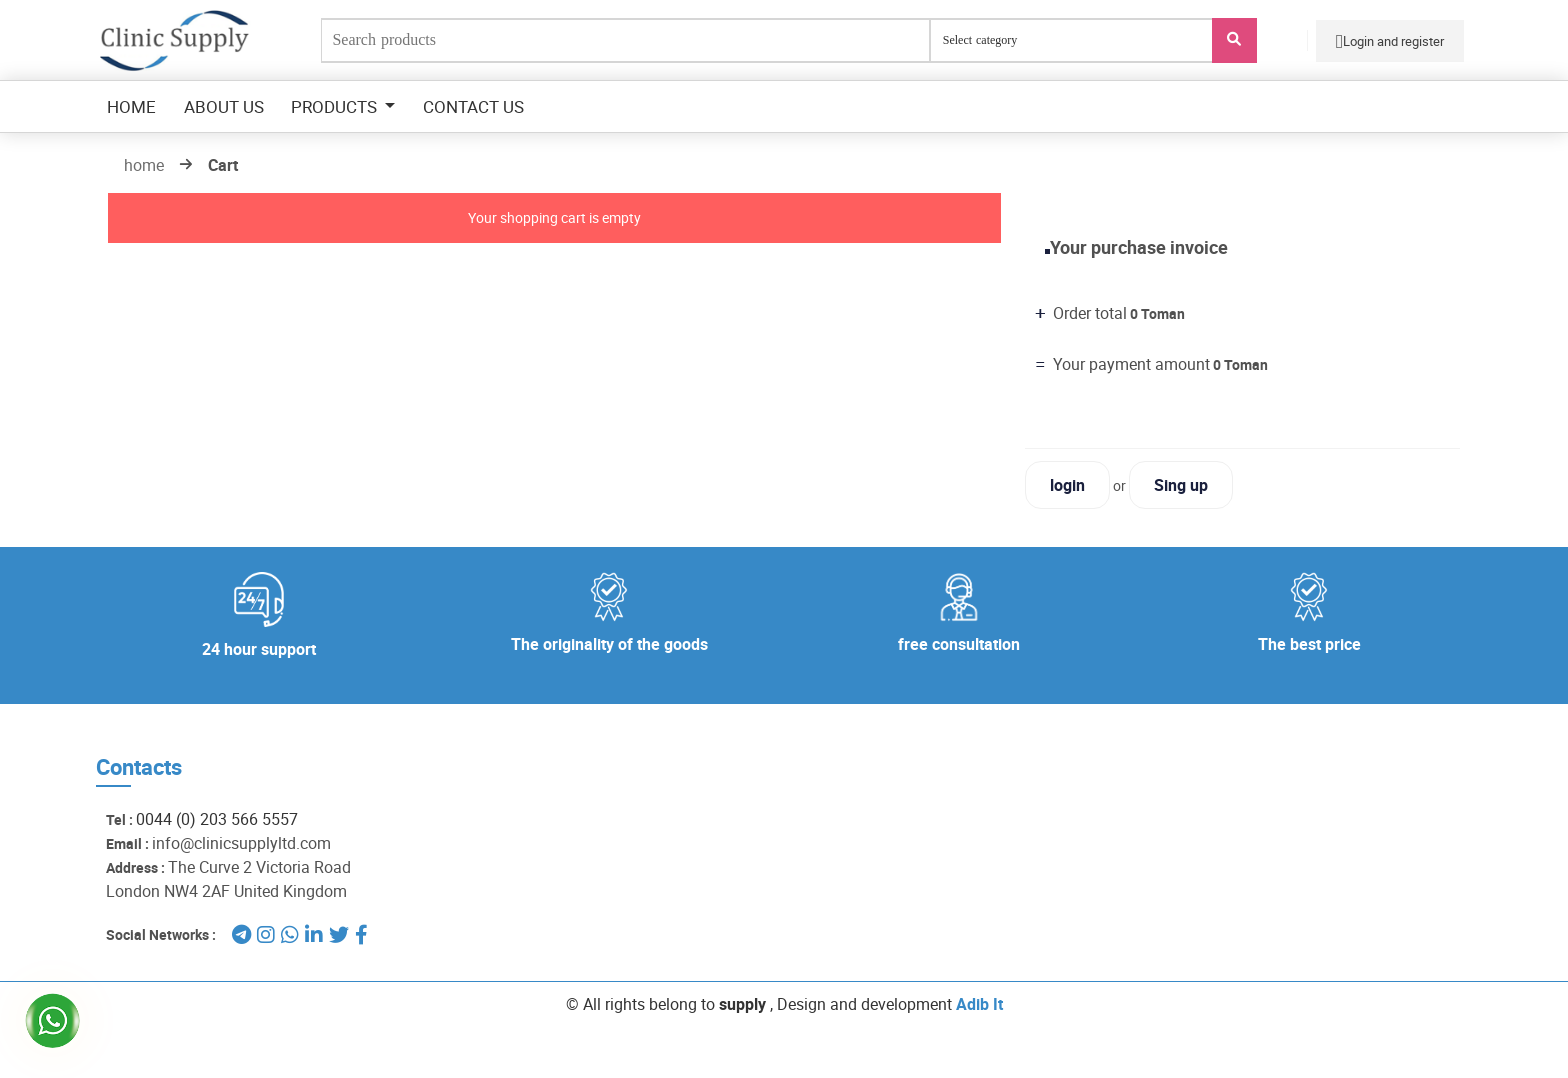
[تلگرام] (241, 934)
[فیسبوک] (361, 934)
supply (742, 1004)
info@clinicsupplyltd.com (241, 843)
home (144, 165)
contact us (473, 106)
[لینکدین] (314, 934)
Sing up (1181, 485)
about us (224, 106)
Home (131, 106)
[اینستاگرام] (266, 934)
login (1067, 485)
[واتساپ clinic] (47, 1009)
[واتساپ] (290, 934)
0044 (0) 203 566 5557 (217, 819)
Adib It (979, 1004)
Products (336, 106)
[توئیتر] (339, 934)
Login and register (1390, 41)
